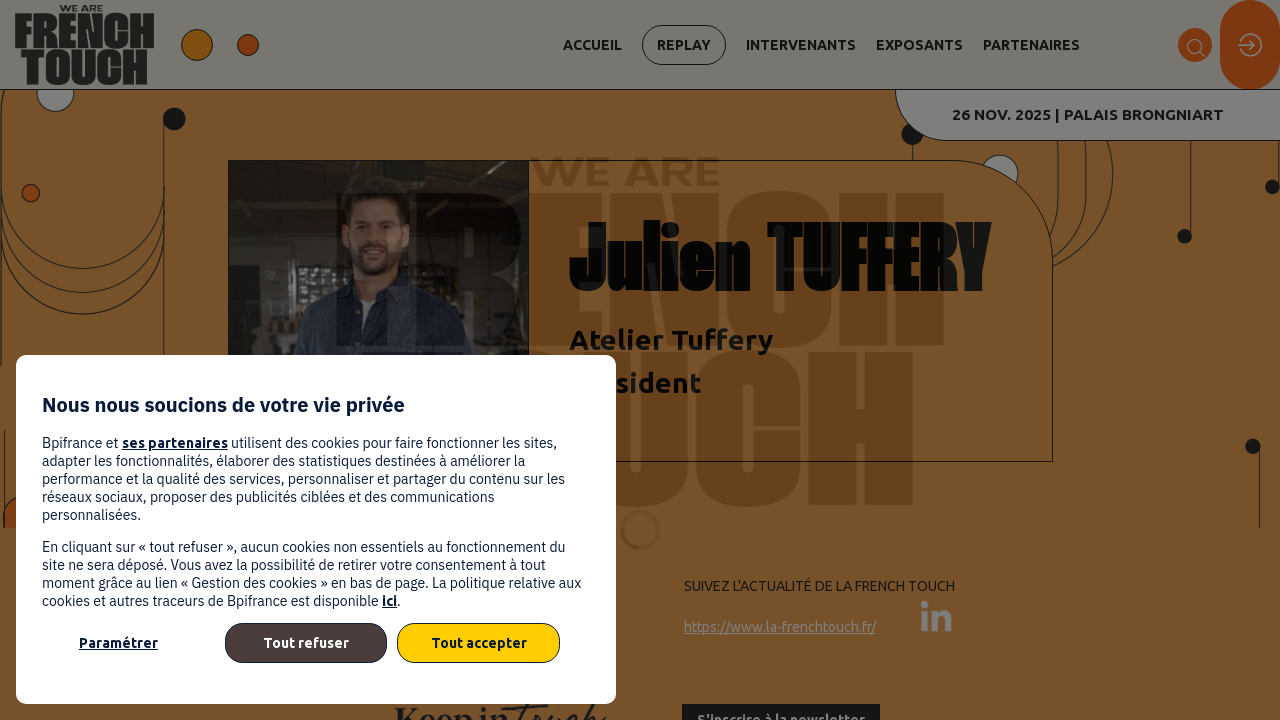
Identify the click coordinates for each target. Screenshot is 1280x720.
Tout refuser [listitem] (306, 643)
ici (389, 601)
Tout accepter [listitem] (479, 643)
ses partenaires (175, 443)
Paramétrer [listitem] (118, 643)
